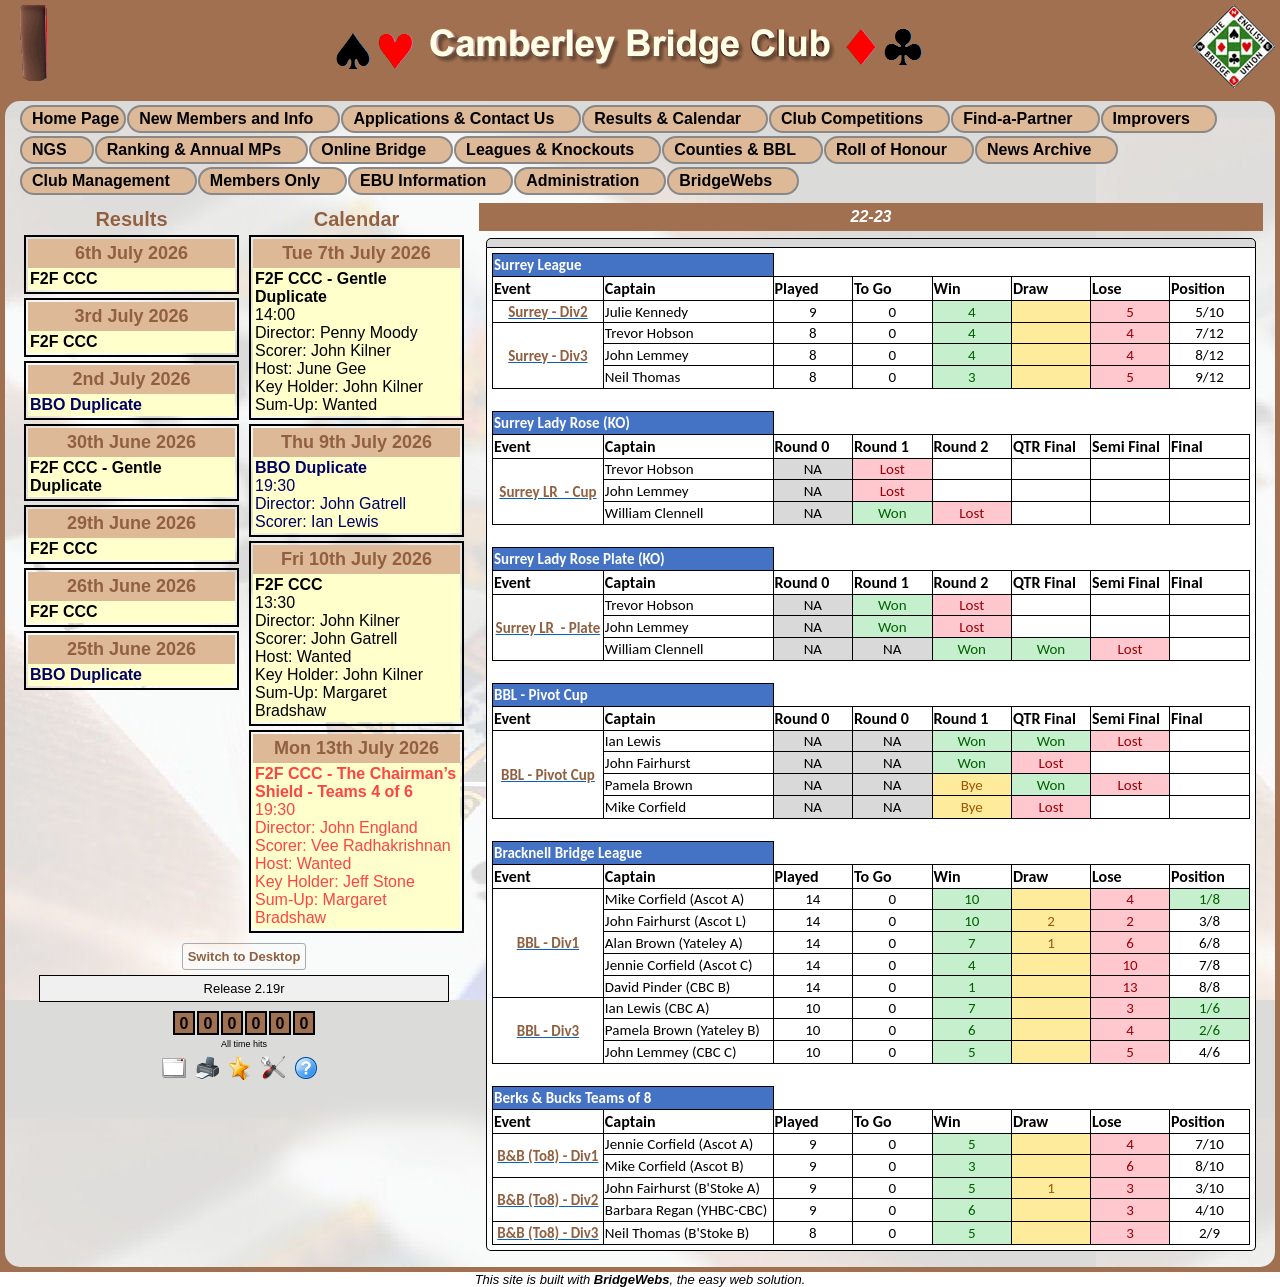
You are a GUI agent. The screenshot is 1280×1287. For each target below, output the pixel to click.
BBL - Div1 (548, 943)
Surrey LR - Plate (548, 628)
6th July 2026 (131, 253)
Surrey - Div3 (547, 356)
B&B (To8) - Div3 (547, 1233)
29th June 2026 (131, 523)
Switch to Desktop (244, 956)
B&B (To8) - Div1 (547, 1156)
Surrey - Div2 (547, 312)
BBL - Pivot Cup (548, 775)
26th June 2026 (131, 586)
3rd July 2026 (131, 316)
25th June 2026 (131, 649)
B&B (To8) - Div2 (547, 1200)
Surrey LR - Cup (547, 492)
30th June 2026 (131, 442)
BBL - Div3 (548, 1031)
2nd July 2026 (131, 379)
